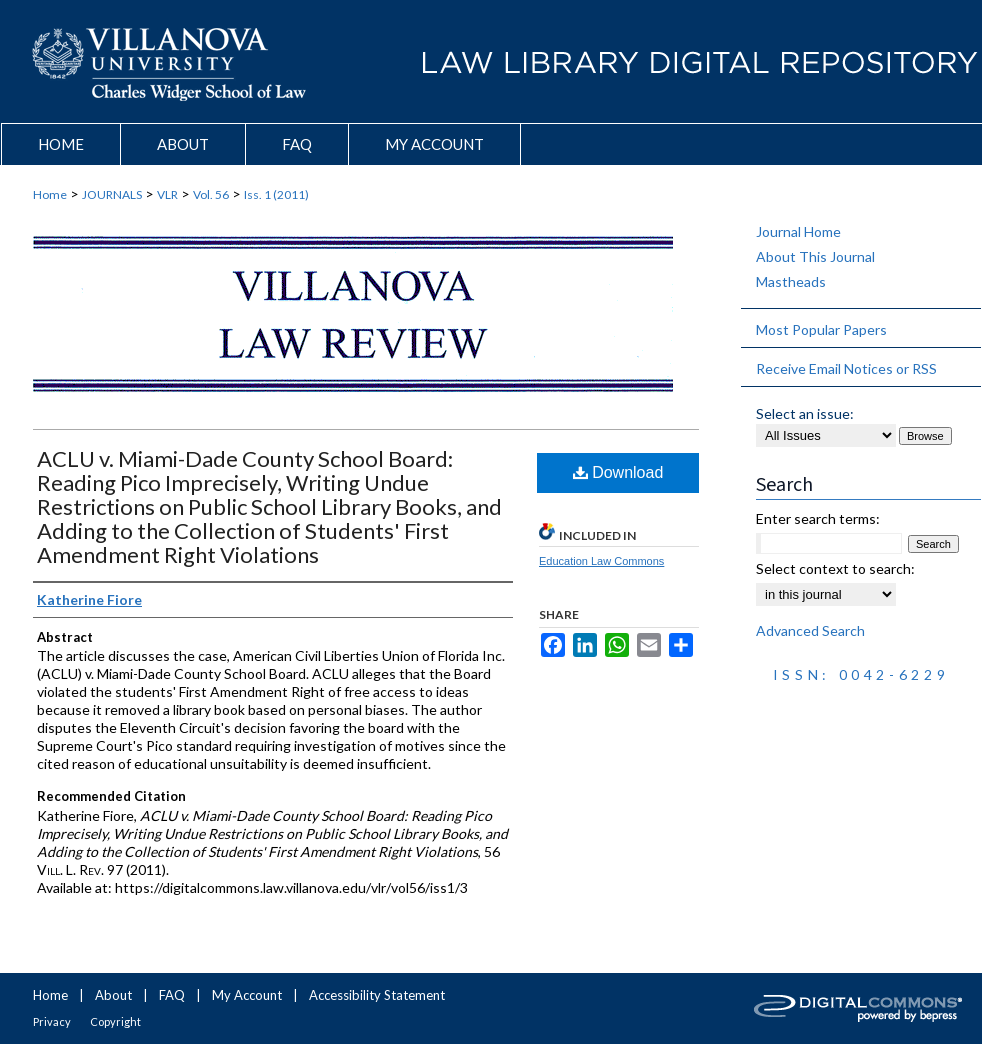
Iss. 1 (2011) (276, 194)
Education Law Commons (601, 561)
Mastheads (791, 281)
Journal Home (798, 231)
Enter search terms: (818, 518)
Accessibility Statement (377, 995)
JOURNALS (112, 194)
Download (618, 472)
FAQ (172, 995)
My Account (247, 995)
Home (50, 194)
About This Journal (815, 256)
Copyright (115, 1021)
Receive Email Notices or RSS (846, 368)
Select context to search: (835, 568)
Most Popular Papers (821, 329)
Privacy (52, 1021)
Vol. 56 (211, 194)
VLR (167, 194)
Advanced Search (810, 630)
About (113, 995)
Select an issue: (805, 413)
